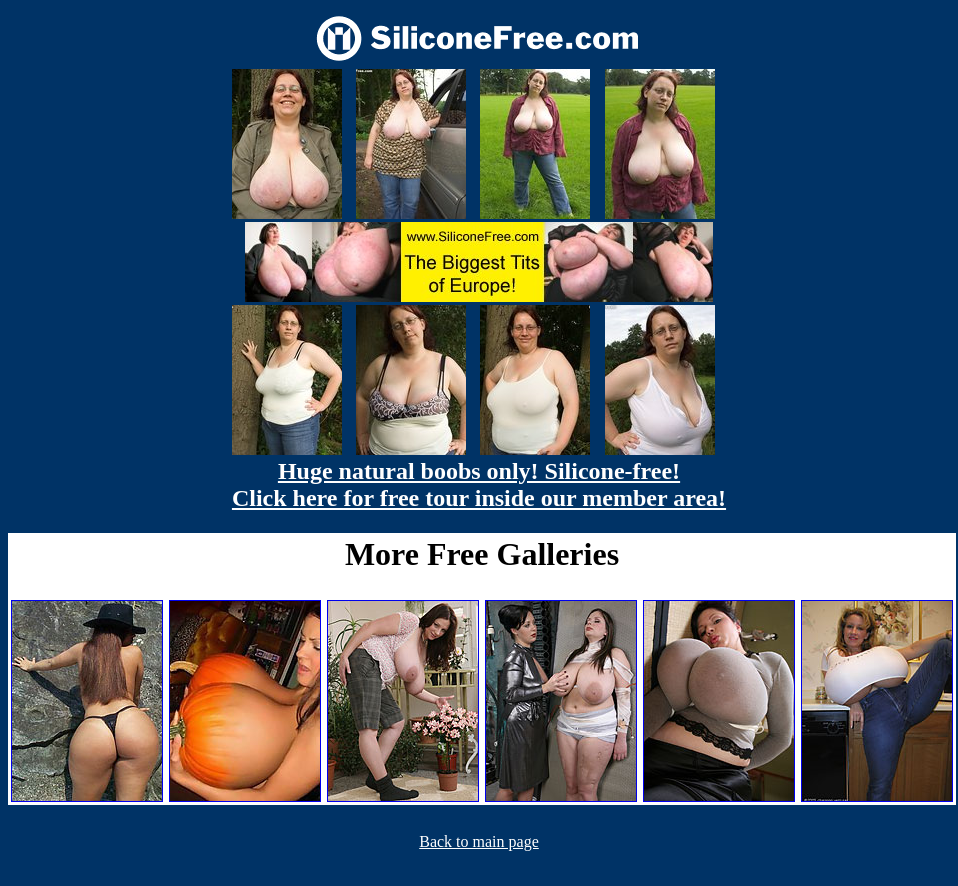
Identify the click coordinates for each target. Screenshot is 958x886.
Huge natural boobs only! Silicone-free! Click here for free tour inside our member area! (479, 484)
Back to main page (479, 841)
